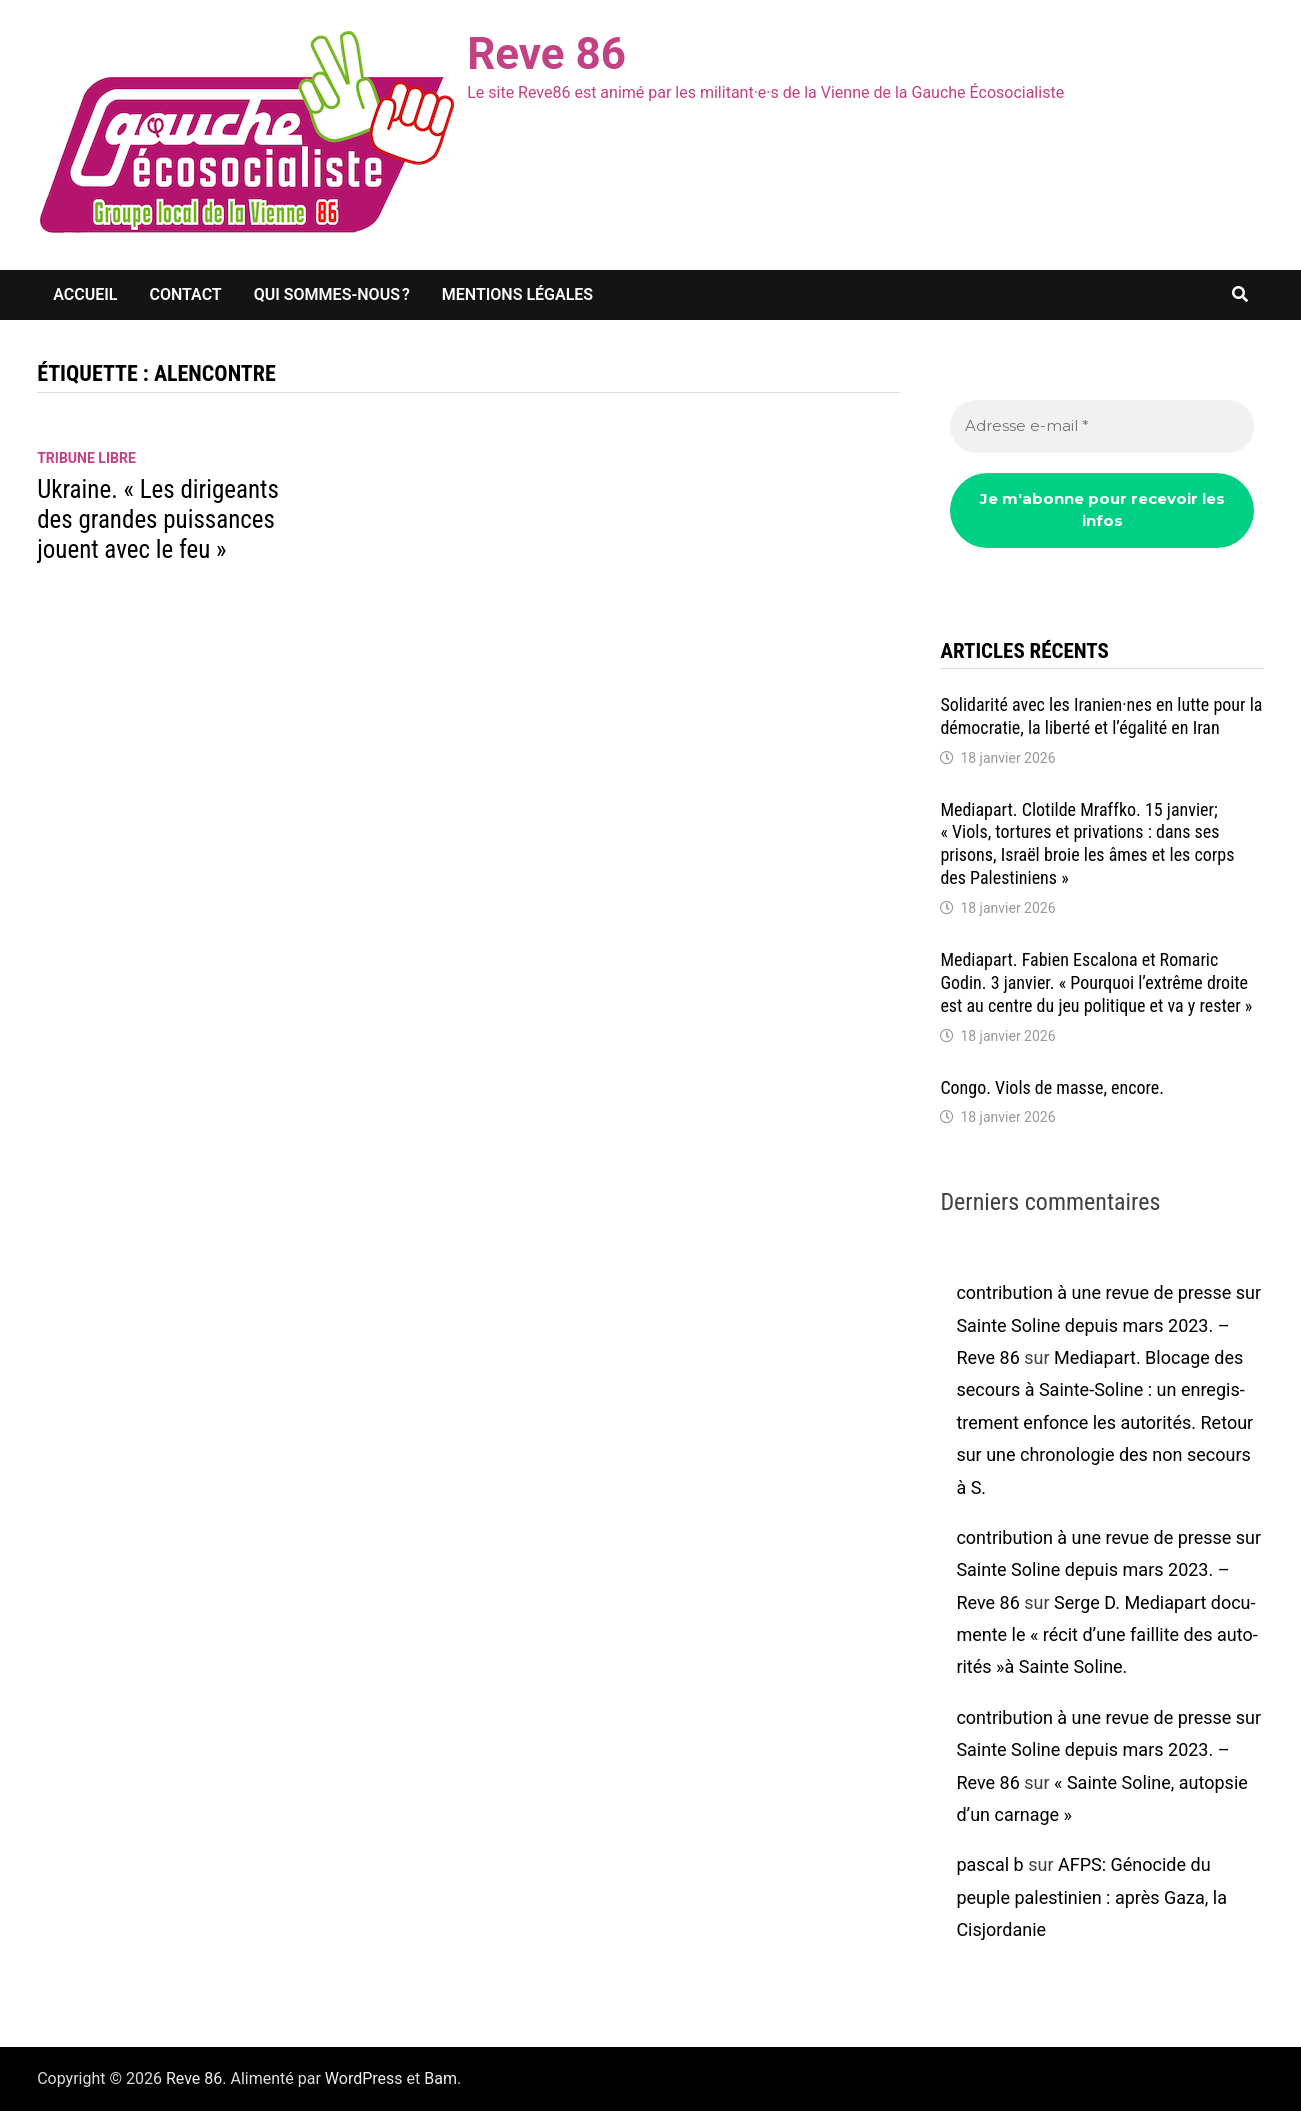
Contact (185, 294)
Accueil (85, 294)
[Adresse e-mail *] (1101, 426)
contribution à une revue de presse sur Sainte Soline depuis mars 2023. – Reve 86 (1108, 1325)
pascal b (989, 1864)
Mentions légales (517, 294)
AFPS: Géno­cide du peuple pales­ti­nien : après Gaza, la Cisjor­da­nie (1091, 1897)
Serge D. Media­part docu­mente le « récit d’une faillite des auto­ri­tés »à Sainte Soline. (1106, 1635)
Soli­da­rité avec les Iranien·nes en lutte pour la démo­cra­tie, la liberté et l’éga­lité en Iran (1101, 716)
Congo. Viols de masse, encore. (1052, 1087)
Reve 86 (546, 54)
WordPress (364, 2078)
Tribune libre (86, 458)
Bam (440, 2078)
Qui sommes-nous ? (332, 294)
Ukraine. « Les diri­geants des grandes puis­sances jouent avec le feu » (158, 519)
